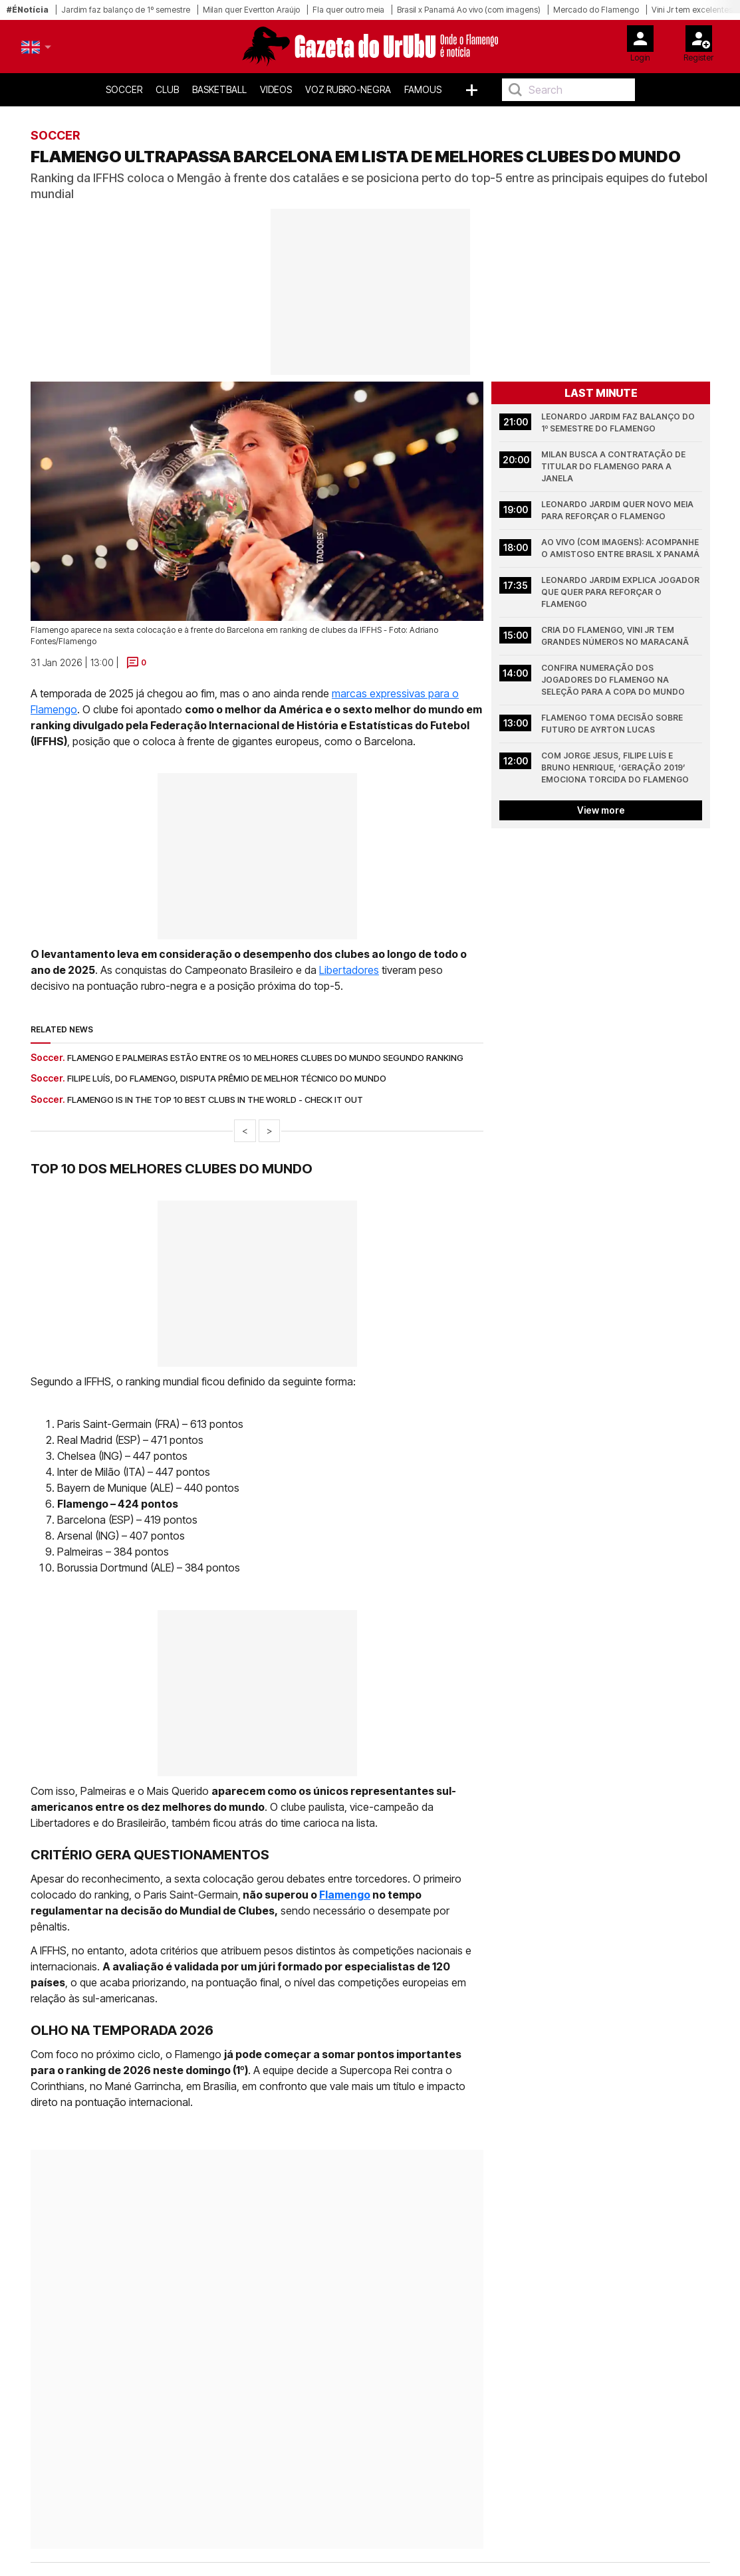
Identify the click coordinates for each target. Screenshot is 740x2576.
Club (167, 89)
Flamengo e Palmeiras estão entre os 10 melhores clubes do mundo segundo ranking (265, 1057)
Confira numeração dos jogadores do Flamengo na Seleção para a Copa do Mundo (613, 680)
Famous (422, 89)
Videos (276, 89)
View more (600, 810)
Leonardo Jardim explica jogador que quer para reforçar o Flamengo (621, 592)
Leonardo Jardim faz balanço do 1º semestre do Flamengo (619, 422)
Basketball (219, 89)
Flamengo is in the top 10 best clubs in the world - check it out (215, 1099)
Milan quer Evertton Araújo (251, 10)
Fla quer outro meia (348, 10)
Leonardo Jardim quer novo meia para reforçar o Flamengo (618, 510)
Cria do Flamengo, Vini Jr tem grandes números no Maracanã (615, 636)
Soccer (124, 89)
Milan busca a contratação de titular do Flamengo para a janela (614, 466)
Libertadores (349, 970)
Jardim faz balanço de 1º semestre (125, 10)
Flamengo (344, 1894)
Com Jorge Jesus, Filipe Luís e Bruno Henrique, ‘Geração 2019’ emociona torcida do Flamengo (615, 767)
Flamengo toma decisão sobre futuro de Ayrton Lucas (613, 724)
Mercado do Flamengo (596, 10)
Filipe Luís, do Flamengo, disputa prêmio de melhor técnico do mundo (226, 1078)
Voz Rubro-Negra (348, 89)
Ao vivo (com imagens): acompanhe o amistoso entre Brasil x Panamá (621, 548)
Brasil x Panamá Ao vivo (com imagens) (469, 10)
